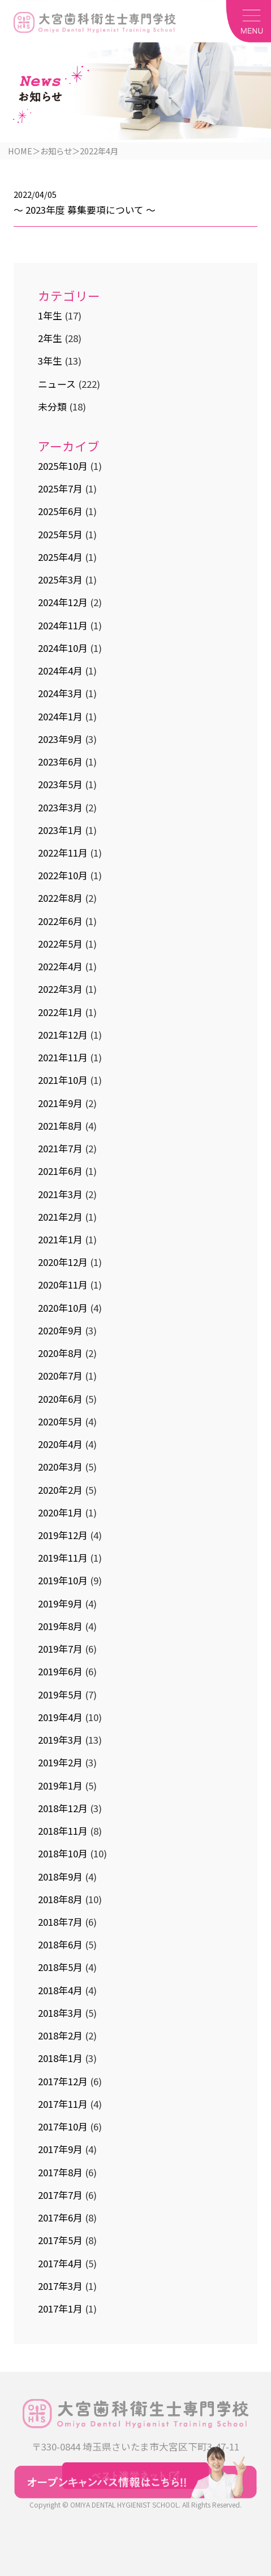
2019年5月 (60, 1695)
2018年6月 (60, 1945)
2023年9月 (60, 740)
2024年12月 (63, 603)
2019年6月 (60, 1672)
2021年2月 (60, 1217)
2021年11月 (63, 1058)
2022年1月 (60, 1012)
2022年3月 (60, 990)
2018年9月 (60, 1877)
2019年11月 (63, 1559)
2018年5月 (60, 1968)
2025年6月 (60, 512)
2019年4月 (60, 1718)
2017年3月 (60, 2286)
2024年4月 (60, 671)
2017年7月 (60, 2196)
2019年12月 (63, 1536)
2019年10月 (63, 1581)
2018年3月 (60, 2014)
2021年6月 (60, 1172)
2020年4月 (60, 1445)
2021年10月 (63, 1081)
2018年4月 (60, 1991)
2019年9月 (60, 1604)
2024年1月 (60, 717)
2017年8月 (60, 2173)
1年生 (50, 316)
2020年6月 (60, 1399)
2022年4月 (60, 967)
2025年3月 (60, 580)
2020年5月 (60, 1422)
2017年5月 (60, 2241)
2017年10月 (63, 2127)
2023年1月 (60, 830)
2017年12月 (63, 2082)
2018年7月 (60, 1923)
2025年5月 (60, 535)
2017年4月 (60, 2264)
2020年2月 (60, 1490)
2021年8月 (60, 1127)
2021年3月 (60, 1194)
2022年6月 (60, 921)
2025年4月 (60, 558)
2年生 (50, 339)
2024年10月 (63, 649)
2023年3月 (60, 808)
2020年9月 (60, 1331)
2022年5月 (60, 945)
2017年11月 (63, 2105)
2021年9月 (60, 1103)
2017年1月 (60, 2309)
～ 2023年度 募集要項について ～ (85, 210)
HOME (20, 151)
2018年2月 (60, 2036)
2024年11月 (63, 626)
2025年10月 (63, 467)
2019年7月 (60, 1650)
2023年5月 (60, 785)
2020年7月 (60, 1377)
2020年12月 (63, 1263)
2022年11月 (63, 854)
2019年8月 (60, 1627)
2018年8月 (60, 1900)
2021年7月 (60, 1149)
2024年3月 (60, 694)
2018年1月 (60, 2059)
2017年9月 (60, 2150)
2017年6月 (60, 2218)
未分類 (52, 407)
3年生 (50, 362)
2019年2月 (60, 1763)
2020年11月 (63, 1286)
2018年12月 (63, 1809)
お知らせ (56, 151)
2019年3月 (60, 1741)
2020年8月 (60, 1354)
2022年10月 (63, 876)
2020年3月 (60, 1468)
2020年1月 (60, 1513)
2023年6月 (60, 763)
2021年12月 (63, 1036)
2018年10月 (63, 1854)
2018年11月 (63, 1832)
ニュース (57, 385)
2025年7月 (60, 489)
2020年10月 (63, 1308)
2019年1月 (60, 1786)
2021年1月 (60, 1240)
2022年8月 (60, 899)
